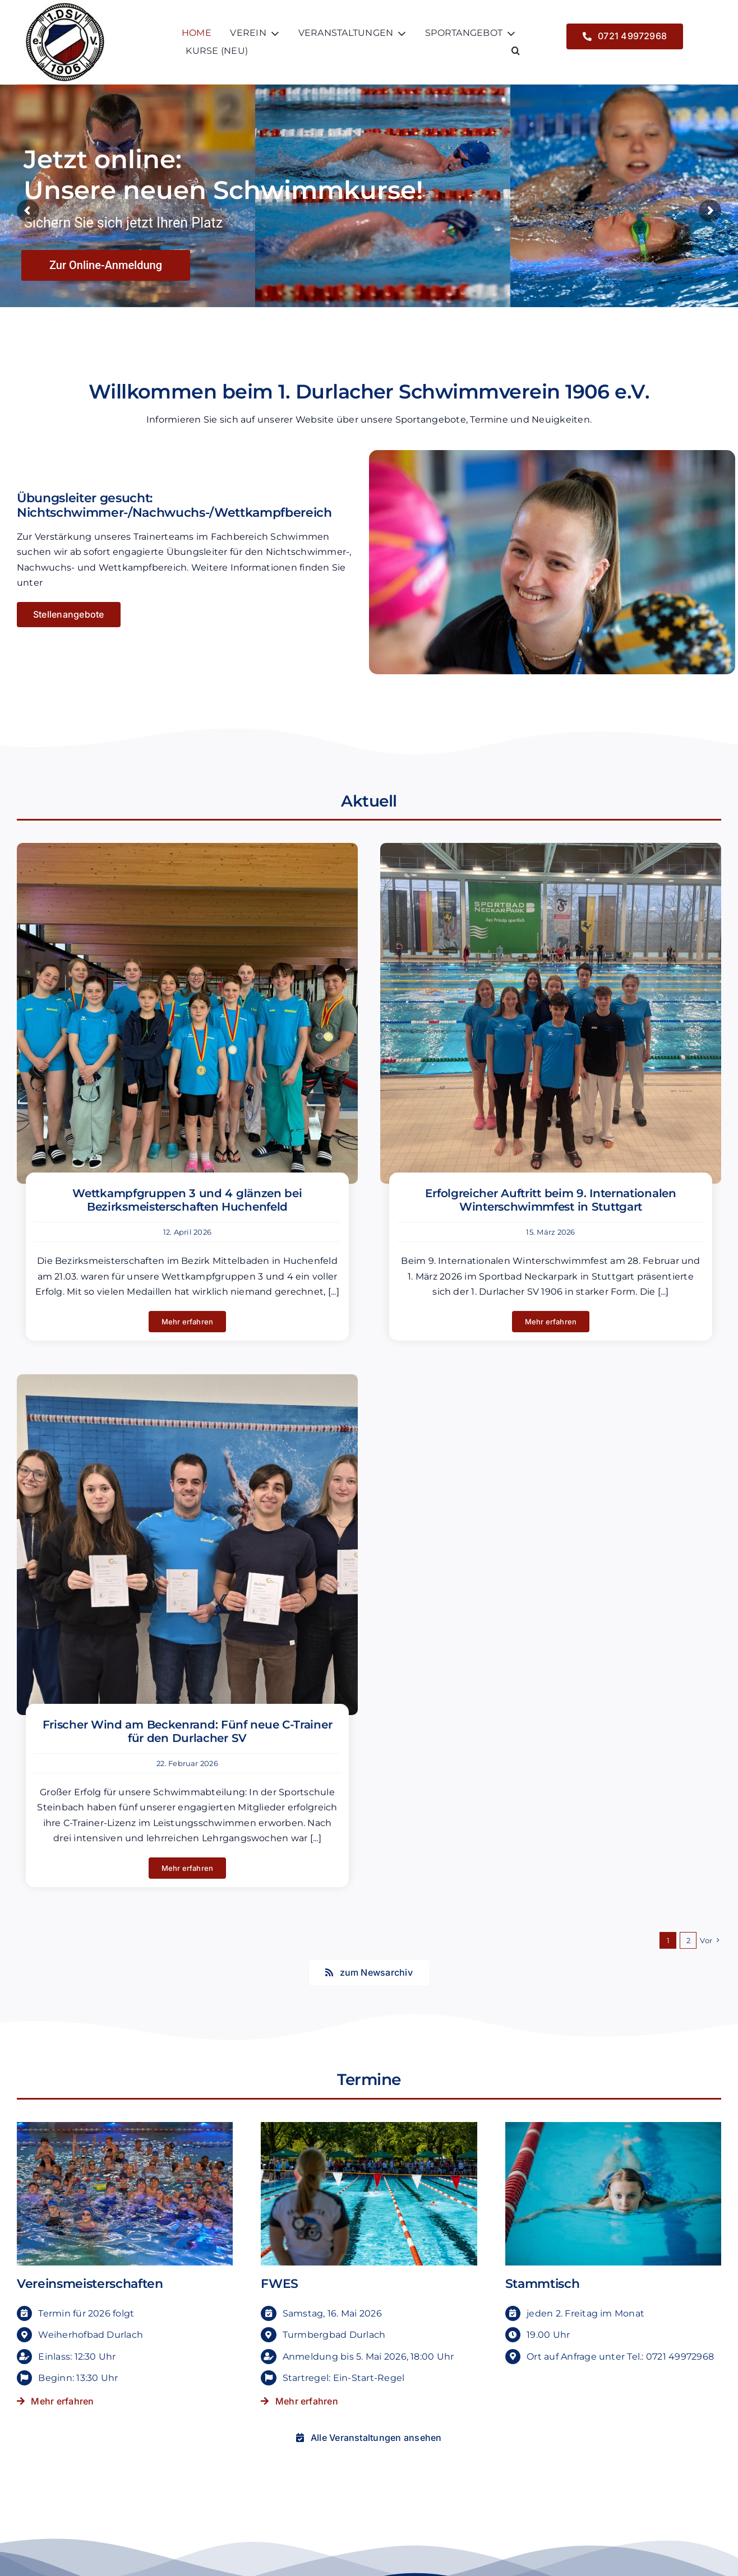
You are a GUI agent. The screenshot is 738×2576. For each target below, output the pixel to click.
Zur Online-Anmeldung (105, 265)
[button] (515, 51)
